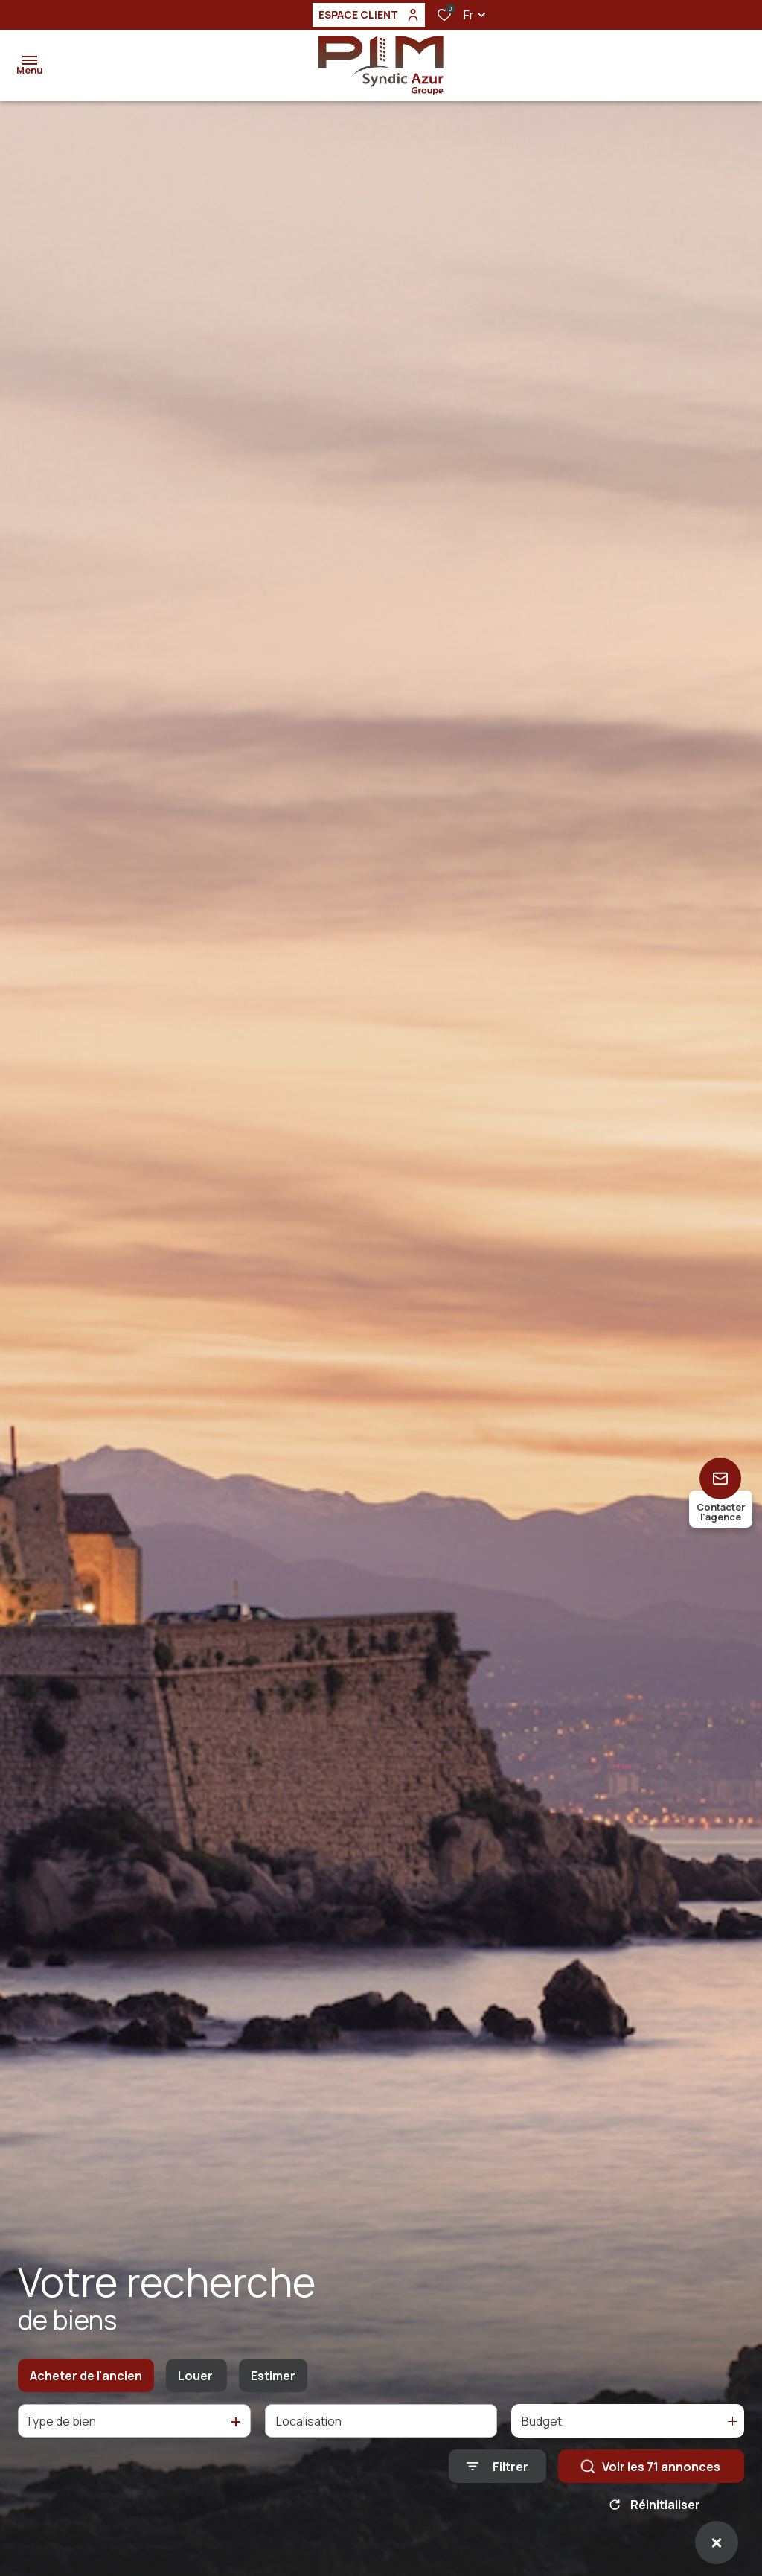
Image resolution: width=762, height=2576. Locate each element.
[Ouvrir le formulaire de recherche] (497, 2466)
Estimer (273, 2376)
